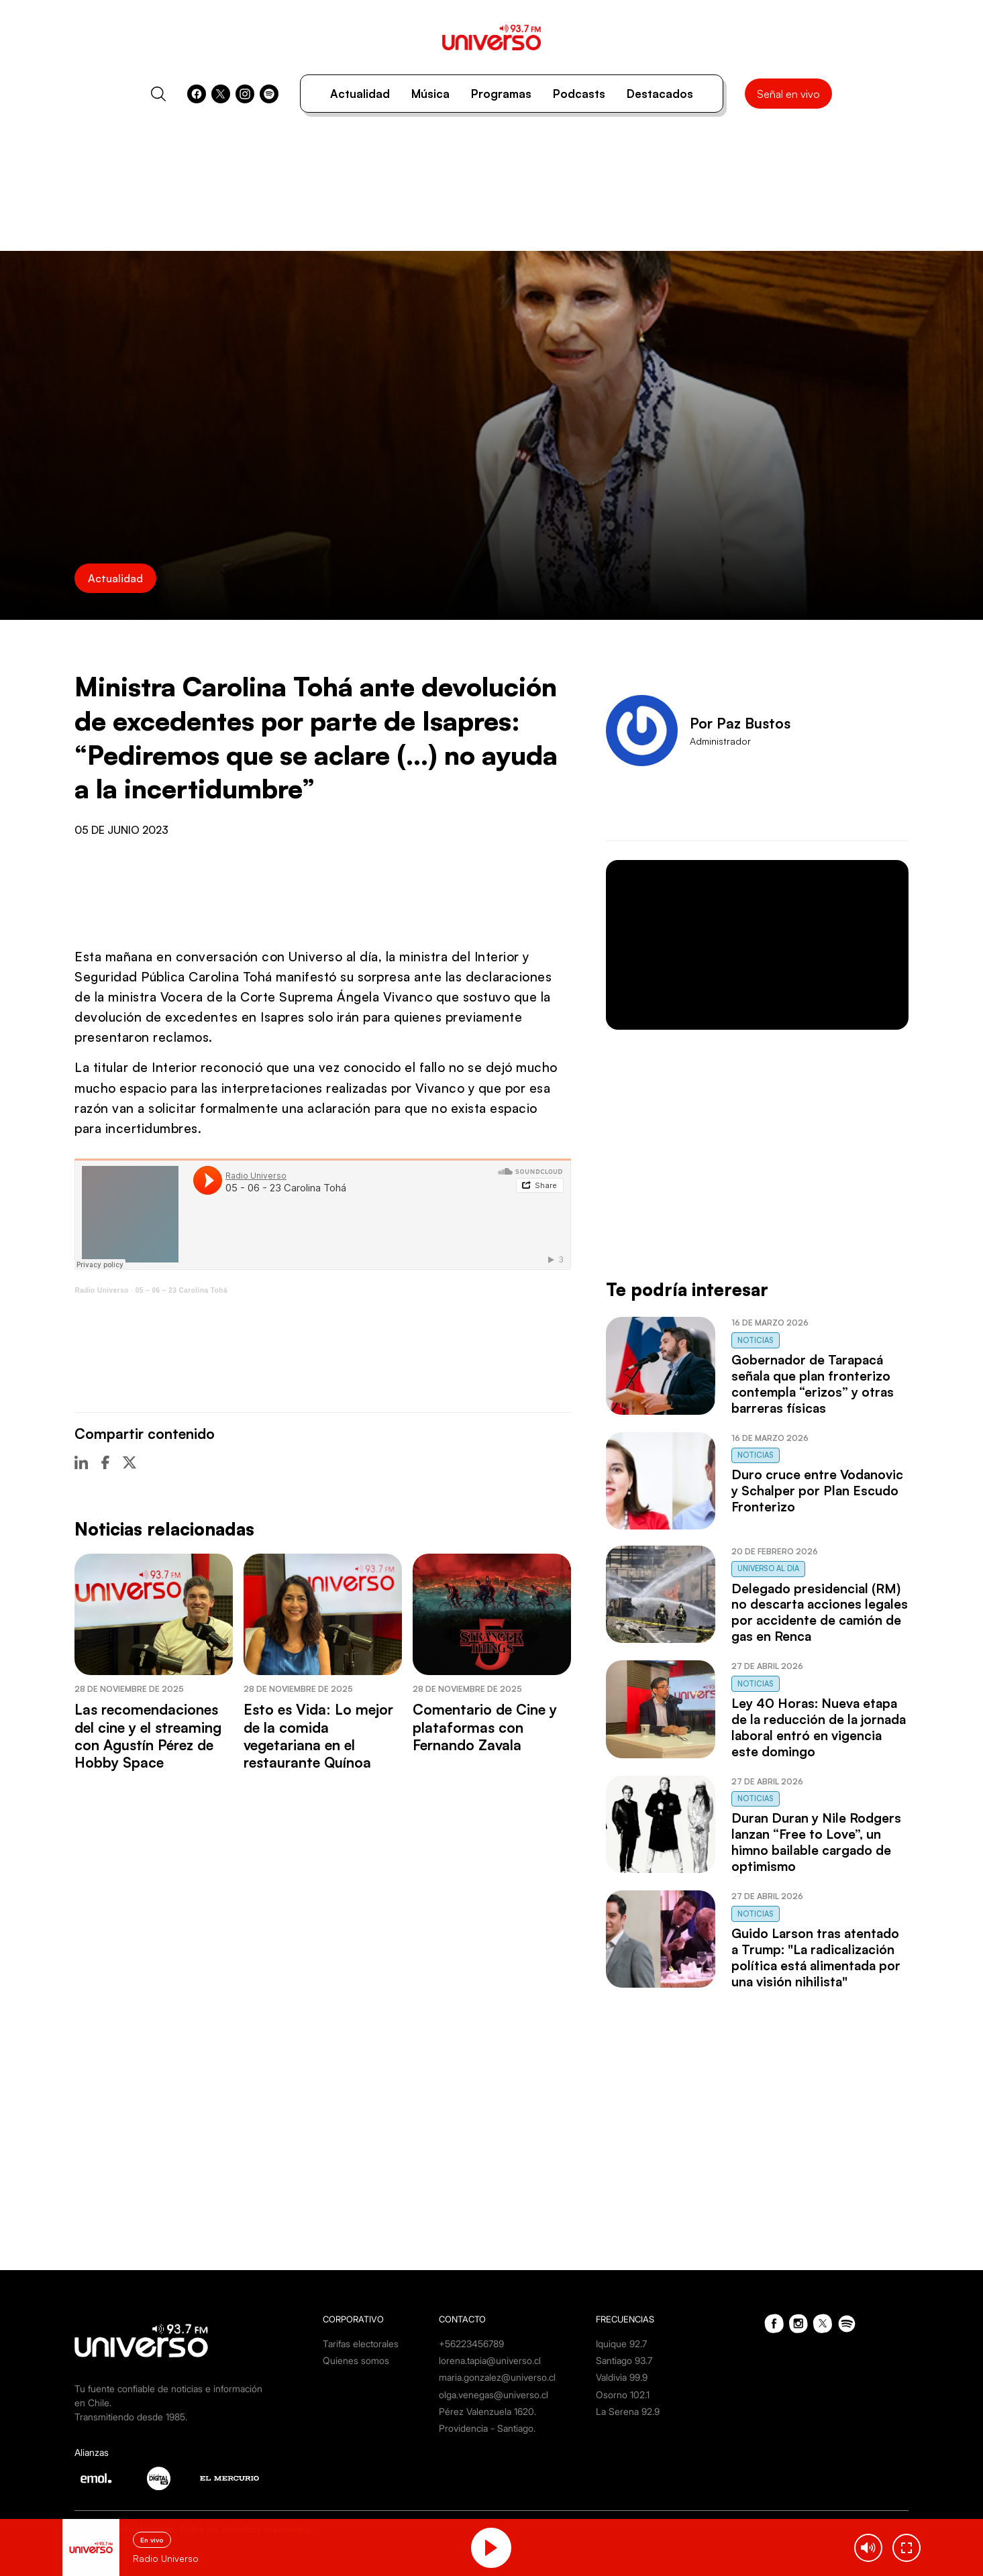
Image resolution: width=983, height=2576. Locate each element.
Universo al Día (768, 1568)
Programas (501, 94)
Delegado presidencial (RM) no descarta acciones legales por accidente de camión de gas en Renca (819, 1612)
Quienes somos (356, 2360)
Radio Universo (101, 1290)
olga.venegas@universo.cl (493, 2394)
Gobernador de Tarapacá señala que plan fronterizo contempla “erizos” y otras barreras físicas (812, 1384)
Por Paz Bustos (740, 723)
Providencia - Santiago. (487, 2428)
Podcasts (579, 94)
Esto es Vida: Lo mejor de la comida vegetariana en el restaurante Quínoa (318, 1736)
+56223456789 (471, 2343)
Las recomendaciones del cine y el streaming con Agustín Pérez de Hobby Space (147, 1736)
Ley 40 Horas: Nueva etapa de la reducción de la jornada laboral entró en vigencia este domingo (818, 1727)
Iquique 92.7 (621, 2343)
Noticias (755, 1340)
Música (430, 94)
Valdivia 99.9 (622, 2377)
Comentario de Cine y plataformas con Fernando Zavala (485, 1727)
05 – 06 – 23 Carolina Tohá (181, 1290)
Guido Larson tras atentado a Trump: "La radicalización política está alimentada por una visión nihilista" (815, 1957)
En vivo (152, 2540)
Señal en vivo (788, 94)
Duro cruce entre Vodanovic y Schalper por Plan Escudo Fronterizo (817, 1490)
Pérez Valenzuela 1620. (487, 2411)
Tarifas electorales (361, 2343)
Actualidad (360, 94)
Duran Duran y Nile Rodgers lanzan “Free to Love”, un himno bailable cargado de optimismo (816, 1842)
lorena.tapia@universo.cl (490, 2360)
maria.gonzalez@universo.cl (497, 2377)
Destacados (660, 94)
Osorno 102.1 (623, 2394)
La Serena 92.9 (628, 2411)
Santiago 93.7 (624, 2360)
